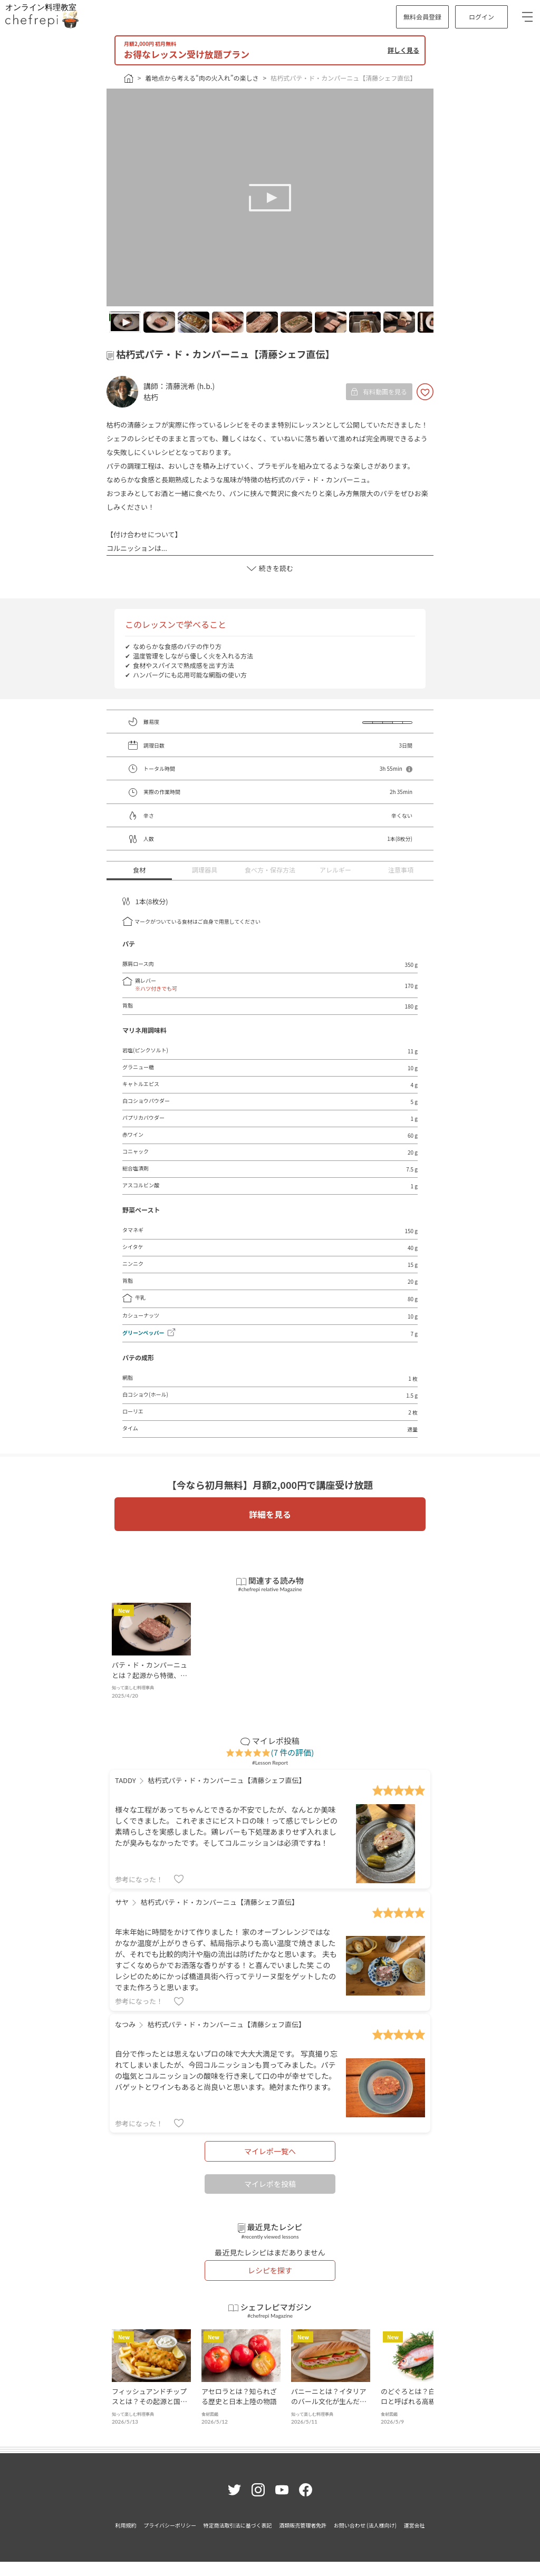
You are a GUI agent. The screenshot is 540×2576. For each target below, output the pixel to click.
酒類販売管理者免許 (302, 2525)
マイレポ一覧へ (270, 2151)
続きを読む (270, 568)
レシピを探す (270, 2270)
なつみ (125, 2024)
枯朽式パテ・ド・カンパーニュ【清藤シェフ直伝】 (343, 77)
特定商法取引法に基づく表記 (238, 2525)
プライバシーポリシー (169, 2525)
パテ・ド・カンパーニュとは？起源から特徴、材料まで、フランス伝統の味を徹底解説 (149, 1680)
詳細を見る (270, 1514)
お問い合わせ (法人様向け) (365, 2525)
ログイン (481, 16)
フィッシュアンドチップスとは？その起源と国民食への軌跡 (149, 2401)
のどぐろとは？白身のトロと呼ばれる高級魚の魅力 (418, 2401)
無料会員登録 (422, 16)
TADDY (125, 1780)
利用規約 (126, 2525)
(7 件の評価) (292, 1752)
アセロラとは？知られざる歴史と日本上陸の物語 (239, 2396)
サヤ (122, 1902)
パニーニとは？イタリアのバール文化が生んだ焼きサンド (329, 2401)
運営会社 (414, 2525)
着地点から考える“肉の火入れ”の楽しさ (201, 77)
